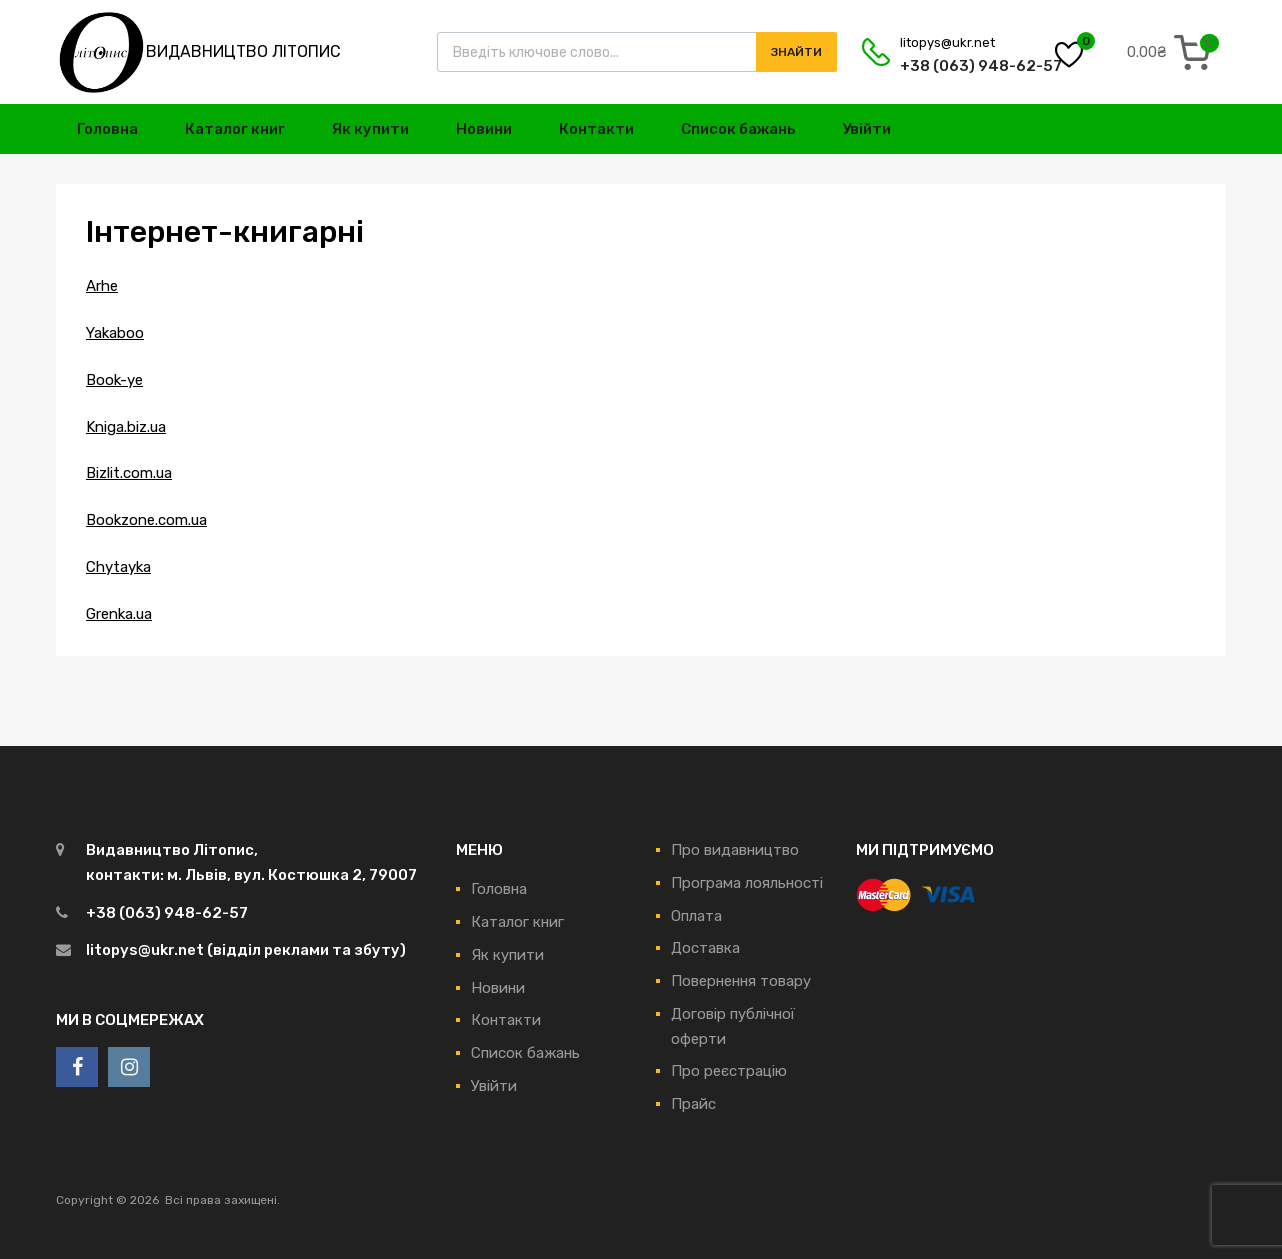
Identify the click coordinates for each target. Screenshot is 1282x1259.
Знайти (796, 52)
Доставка (705, 948)
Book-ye (114, 380)
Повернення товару (741, 981)
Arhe (102, 286)
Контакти (596, 129)
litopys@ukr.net (947, 42)
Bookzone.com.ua (146, 520)
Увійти (866, 129)
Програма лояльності (747, 883)
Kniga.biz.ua (126, 427)
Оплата (696, 916)
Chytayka (118, 567)
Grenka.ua (119, 614)
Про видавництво (735, 850)
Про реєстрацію (729, 1071)
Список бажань (738, 129)
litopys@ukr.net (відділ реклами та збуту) (246, 950)
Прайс (693, 1104)
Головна (107, 129)
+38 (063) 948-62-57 (949, 66)
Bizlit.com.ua (129, 473)
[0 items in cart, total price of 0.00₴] (1173, 52)
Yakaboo (115, 333)
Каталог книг (235, 129)
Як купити (370, 129)
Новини (484, 129)
